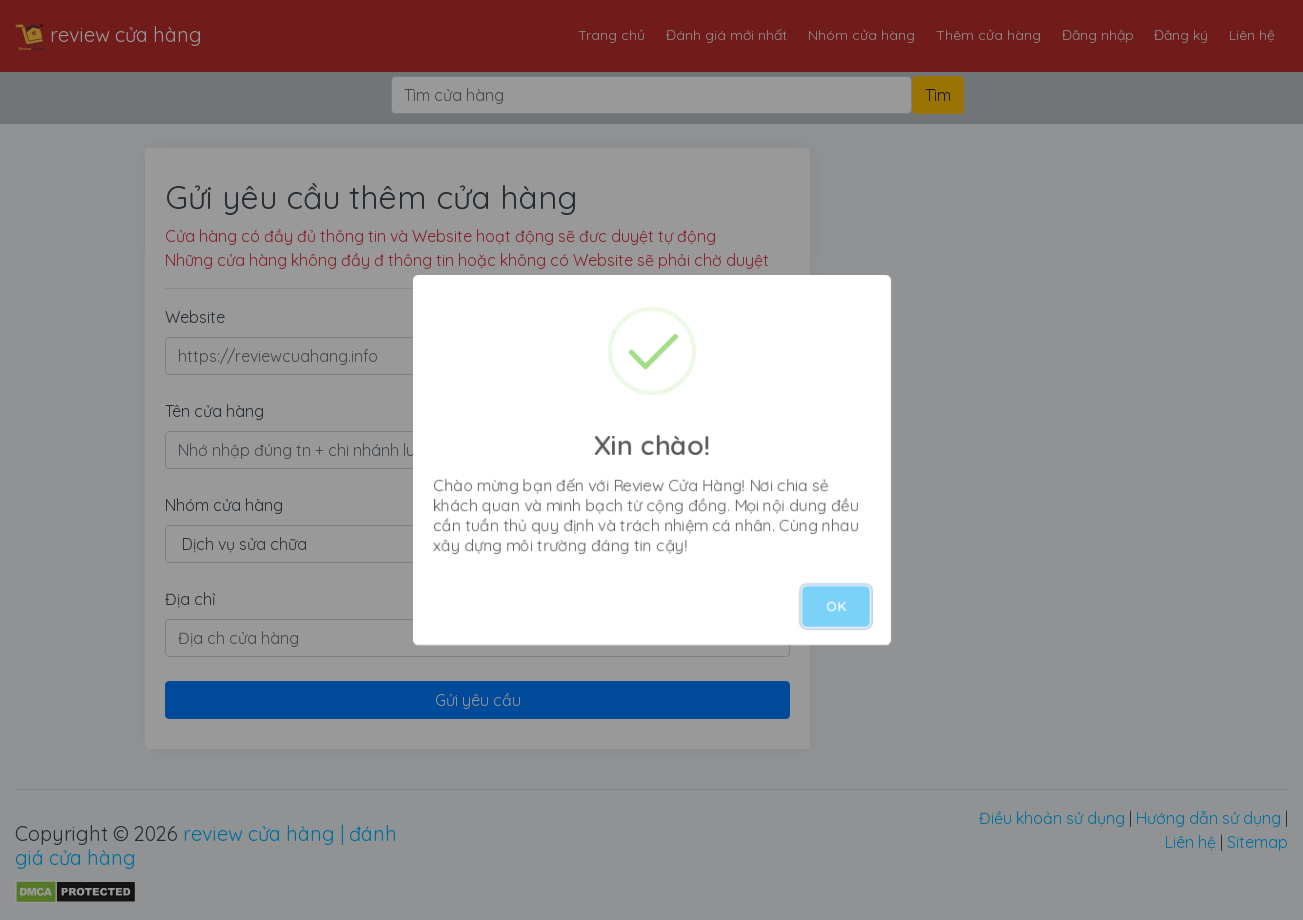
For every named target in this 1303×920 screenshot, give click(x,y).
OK (836, 606)
